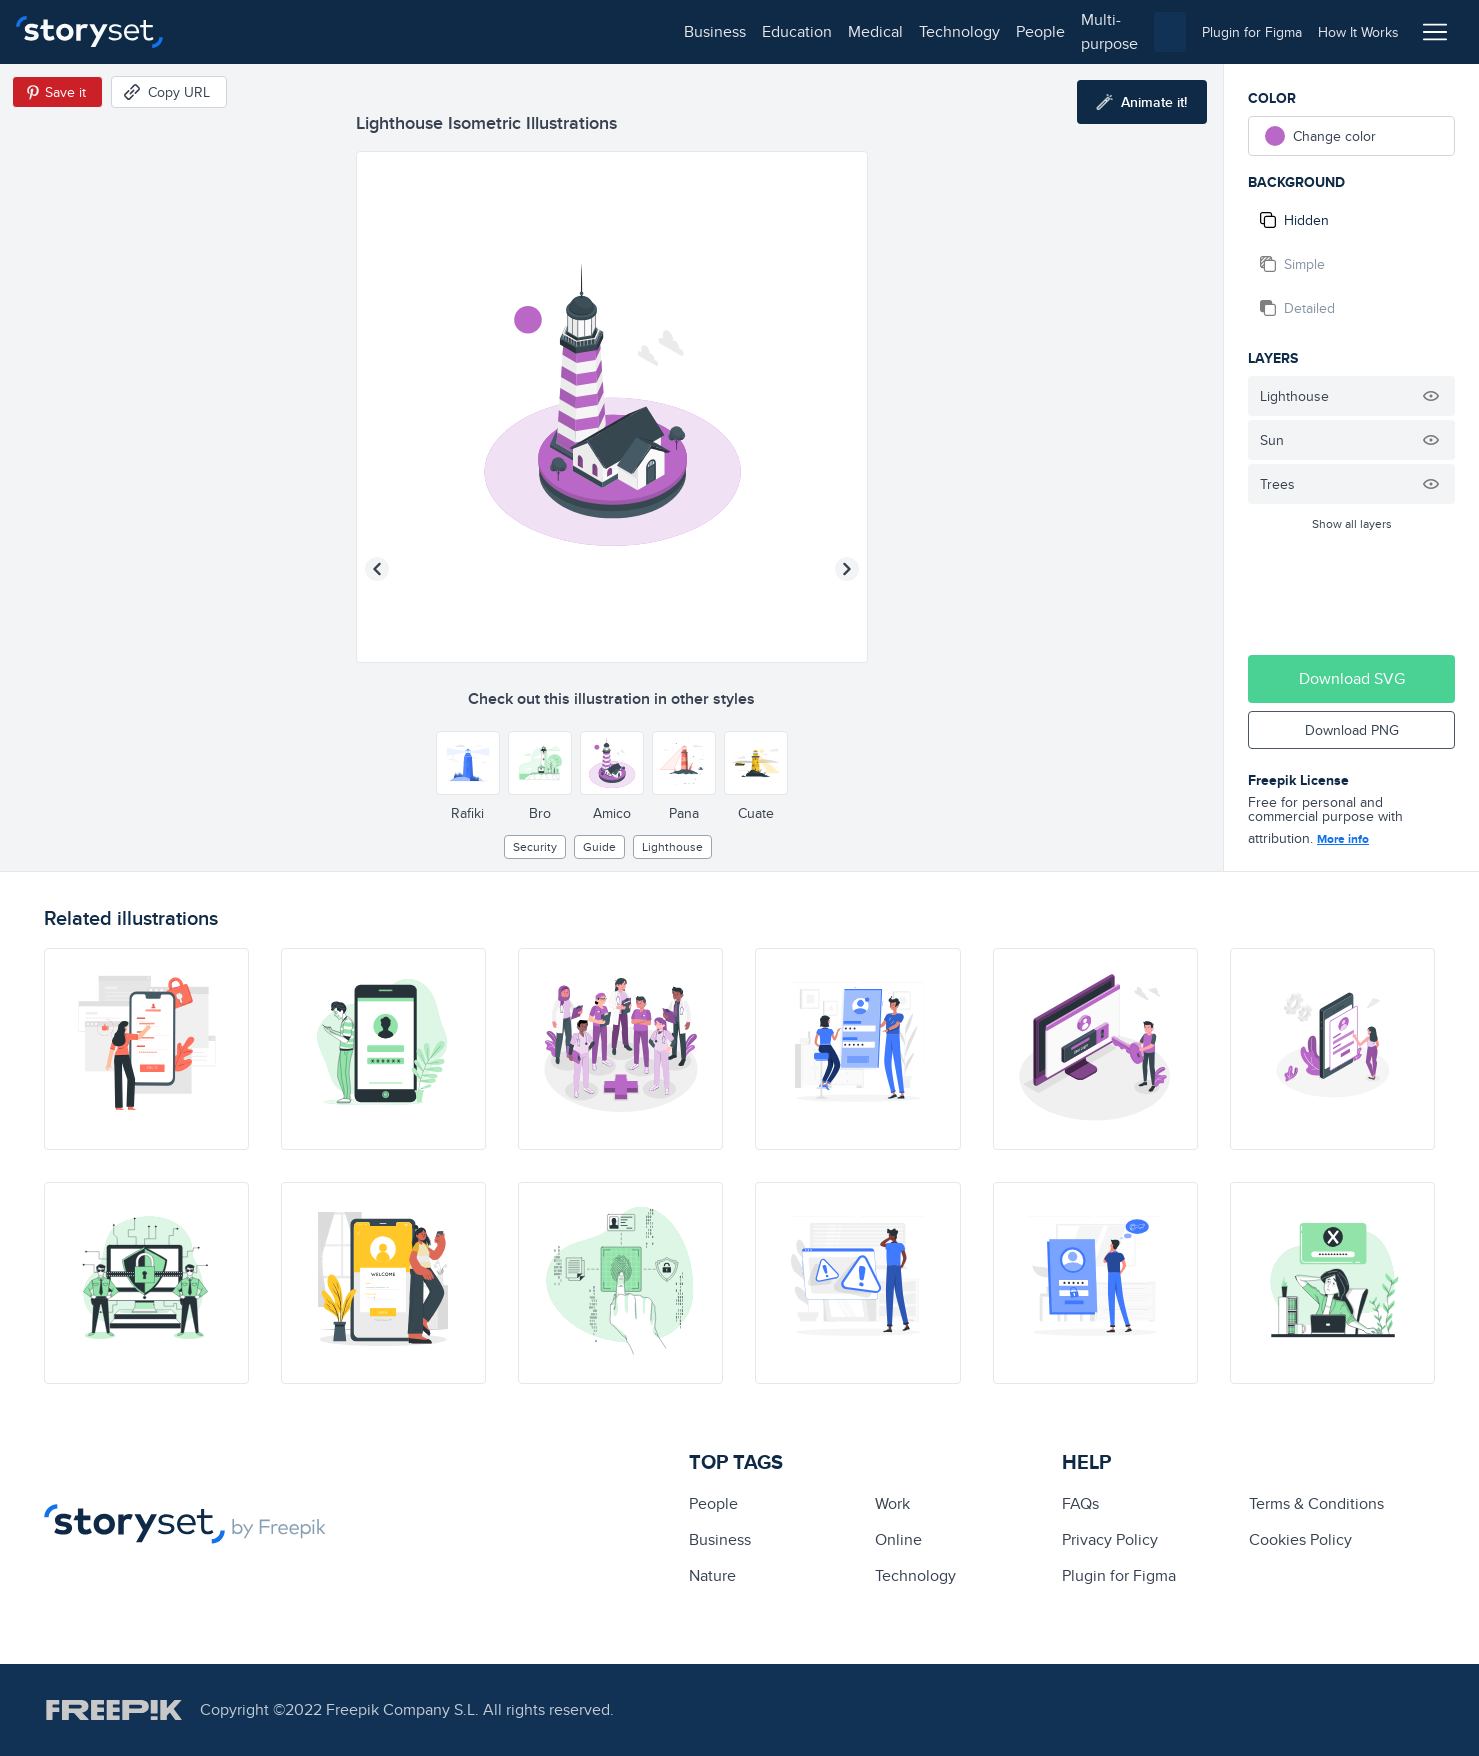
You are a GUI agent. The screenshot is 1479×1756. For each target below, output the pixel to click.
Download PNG (1352, 730)
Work (892, 1503)
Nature (712, 1575)
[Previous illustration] (377, 569)
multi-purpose (640, 31)
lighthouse (672, 846)
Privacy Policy (1110, 1539)
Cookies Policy (1300, 1539)
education (308, 31)
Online (898, 1539)
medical (386, 31)
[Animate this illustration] (1142, 102)
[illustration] (146, 1049)
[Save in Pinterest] (57, 92)
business (226, 31)
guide (599, 846)
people (551, 31)
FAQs (1080, 1503)
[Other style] (468, 763)
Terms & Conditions (1316, 1503)
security (535, 846)
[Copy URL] (169, 92)
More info (1343, 839)
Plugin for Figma (1119, 1575)
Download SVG (1352, 678)
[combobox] (945, 32)
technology (470, 31)
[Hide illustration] (1431, 396)
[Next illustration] (847, 569)
